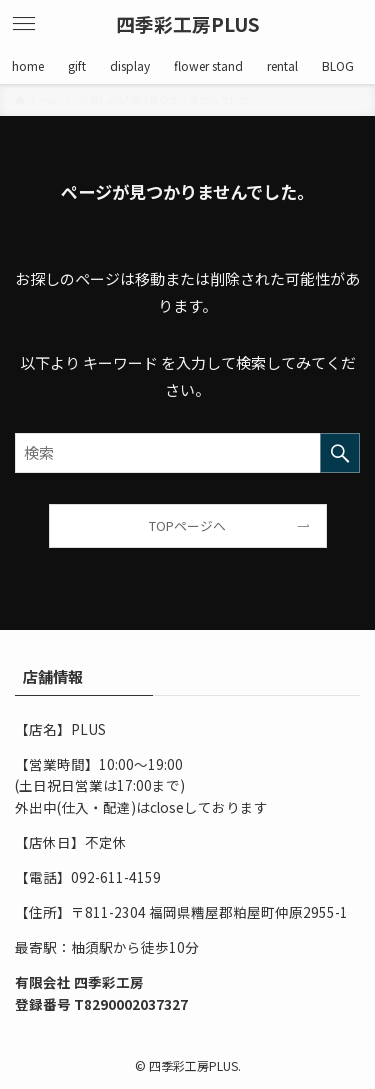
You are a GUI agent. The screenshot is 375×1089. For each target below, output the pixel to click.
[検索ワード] (187, 453)
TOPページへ (187, 525)
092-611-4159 (116, 877)
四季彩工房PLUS (188, 24)
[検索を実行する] (340, 453)
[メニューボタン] (24, 24)
